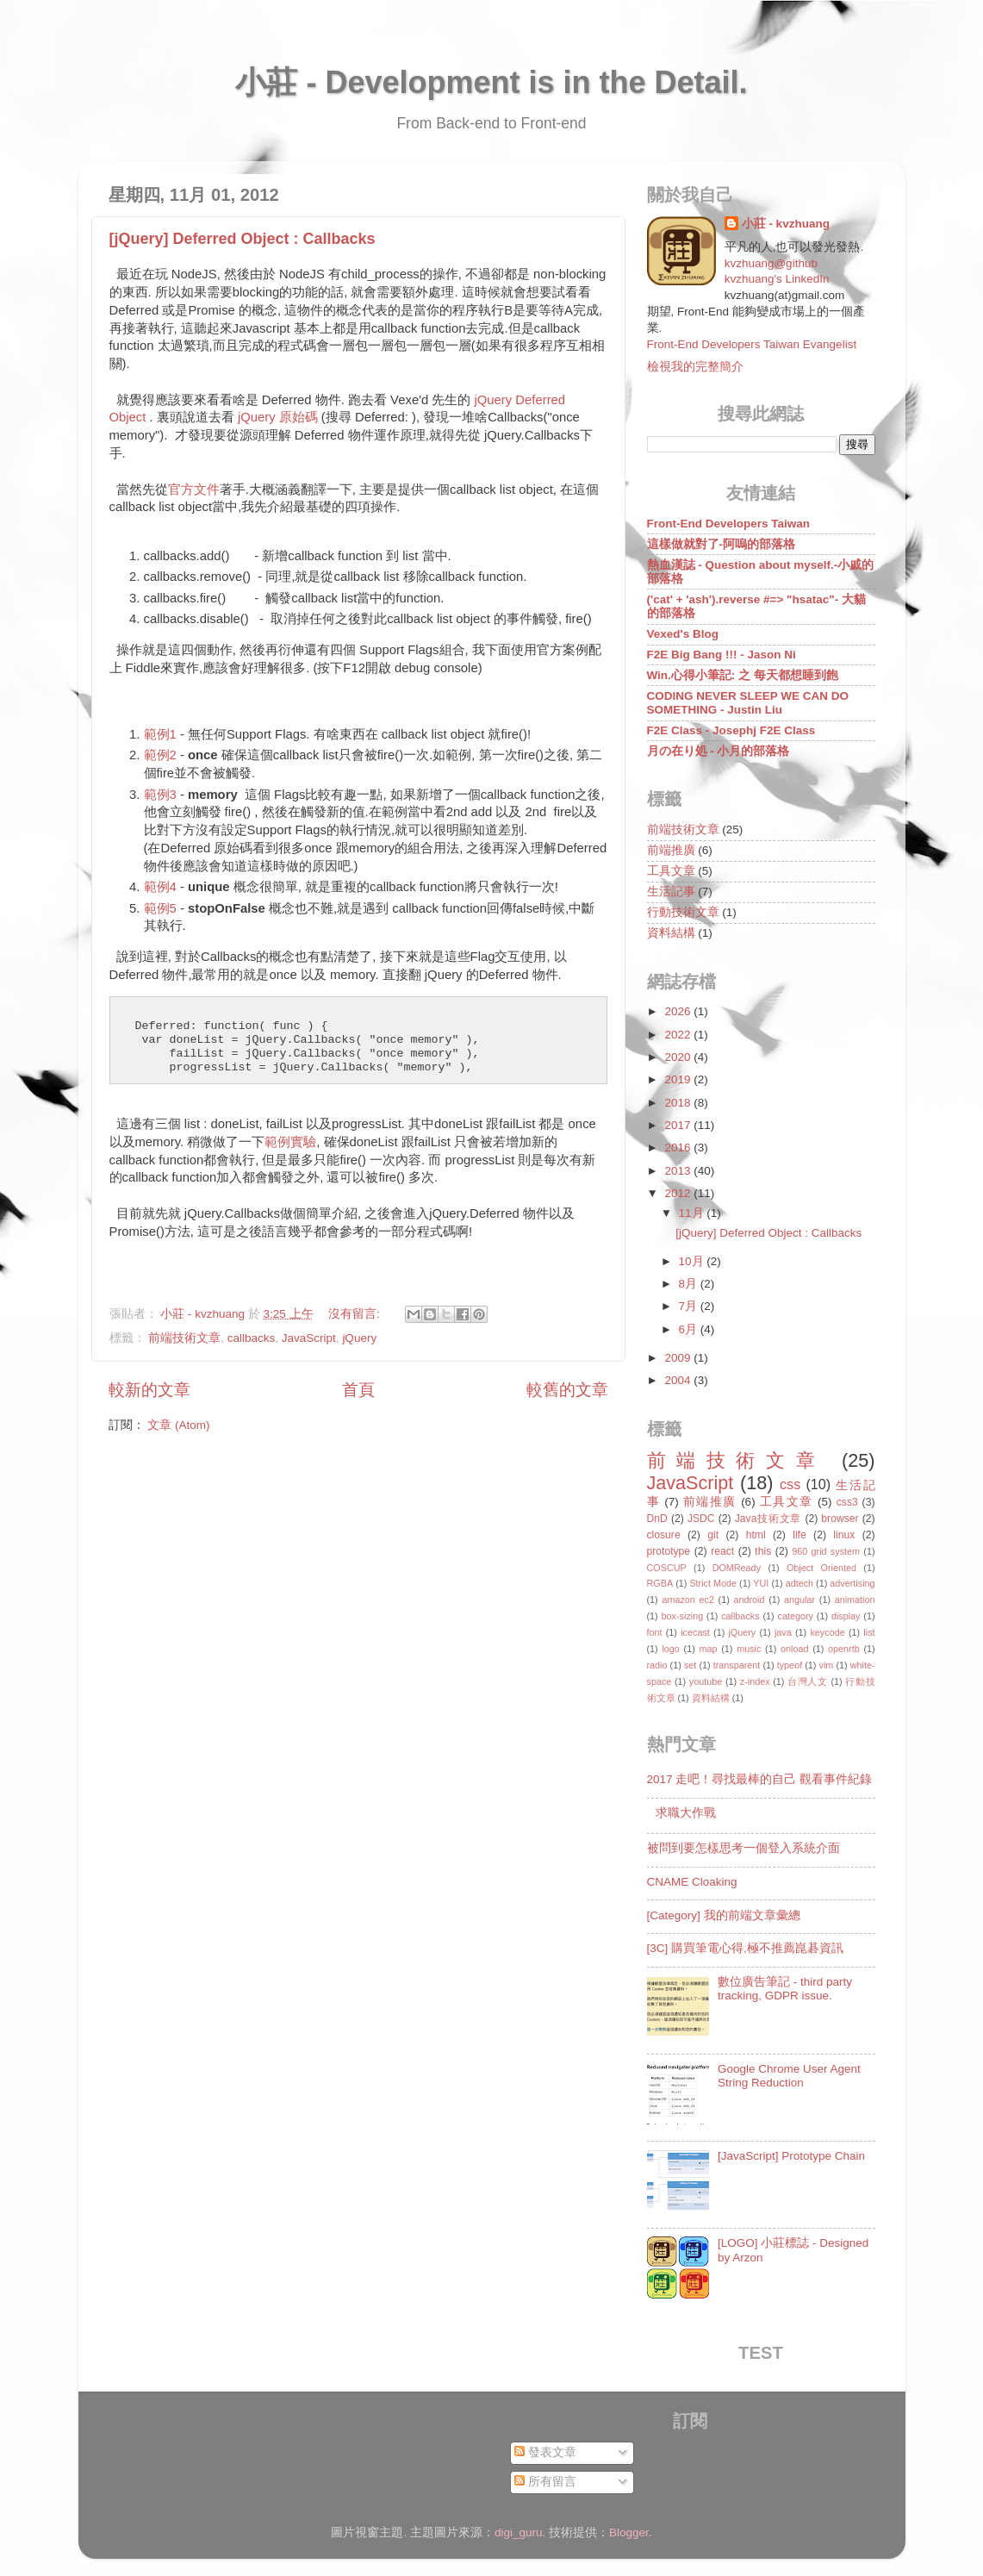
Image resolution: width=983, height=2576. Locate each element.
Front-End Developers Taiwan (729, 523)
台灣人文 (807, 1681)
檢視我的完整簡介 (695, 366)
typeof (789, 1665)
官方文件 (194, 489)
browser (839, 1519)
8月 (689, 1283)
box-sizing (683, 1616)
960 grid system (826, 1551)
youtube (705, 1681)
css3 (847, 1502)
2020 (679, 1057)
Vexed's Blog (683, 633)
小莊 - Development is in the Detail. (491, 82)
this (763, 1551)
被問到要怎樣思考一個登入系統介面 (743, 1848)
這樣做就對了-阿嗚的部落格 (721, 544)
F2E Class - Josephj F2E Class (731, 730)
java (783, 1632)
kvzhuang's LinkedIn (777, 278)
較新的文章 (149, 1390)
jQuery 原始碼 (278, 417)
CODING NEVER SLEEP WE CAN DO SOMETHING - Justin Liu (748, 702)
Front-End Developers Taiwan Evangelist (752, 344)
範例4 (160, 887)
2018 (679, 1102)
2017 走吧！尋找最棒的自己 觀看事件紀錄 (760, 1779)
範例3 (160, 794)
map (708, 1649)
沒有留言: (355, 1313)
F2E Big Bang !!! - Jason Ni (721, 654)
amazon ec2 (688, 1599)
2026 (679, 1011)
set (690, 1665)
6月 (689, 1329)
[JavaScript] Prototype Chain (791, 2155)
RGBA (660, 1583)
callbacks (251, 1338)
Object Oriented (821, 1567)
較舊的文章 (567, 1390)
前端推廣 (671, 850)
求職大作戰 (686, 1812)
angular (799, 1599)
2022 (679, 1034)
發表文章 (545, 2452)
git (713, 1535)
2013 (679, 1170)
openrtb (844, 1649)
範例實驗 (290, 1142)
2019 (679, 1079)
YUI (760, 1583)
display (846, 1616)
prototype (669, 1551)
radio (657, 1665)
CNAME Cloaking (692, 1881)
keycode (827, 1632)
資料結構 (671, 932)
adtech (799, 1583)
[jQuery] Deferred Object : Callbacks (242, 238)
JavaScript (309, 1338)
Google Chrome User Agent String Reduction (789, 2075)
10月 (693, 1261)
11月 (693, 1213)
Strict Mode (713, 1583)
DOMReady (736, 1567)
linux (844, 1535)
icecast (695, 1632)
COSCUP (667, 1567)
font (655, 1632)
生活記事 (671, 891)
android (748, 1599)
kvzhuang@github (771, 263)
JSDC (701, 1519)
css (790, 1484)
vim (826, 1665)
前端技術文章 (184, 1338)
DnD (657, 1519)
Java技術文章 (768, 1519)
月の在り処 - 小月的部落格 (718, 751)
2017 (679, 1125)
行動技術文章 (683, 912)
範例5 (160, 908)
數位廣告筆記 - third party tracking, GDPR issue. (785, 1988)
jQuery (359, 1338)
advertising (852, 1583)
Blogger (629, 2532)
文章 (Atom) (178, 1425)
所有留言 (545, 2481)
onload (794, 1649)
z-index (755, 1681)
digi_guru (519, 2532)
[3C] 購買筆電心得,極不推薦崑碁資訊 (745, 1948)
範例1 (160, 734)
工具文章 (671, 870)
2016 (679, 1147)
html (756, 1535)
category (795, 1616)
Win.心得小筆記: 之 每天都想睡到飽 (742, 675)
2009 (679, 1357)
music (749, 1649)
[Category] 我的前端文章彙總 (723, 1915)
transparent (737, 1665)
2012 (679, 1193)
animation (855, 1599)
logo (670, 1649)
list (868, 1632)
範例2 (160, 755)
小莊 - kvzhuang (786, 223)
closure (664, 1535)
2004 (679, 1380)
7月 (689, 1306)
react (722, 1551)
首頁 (358, 1390)
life (799, 1535)
